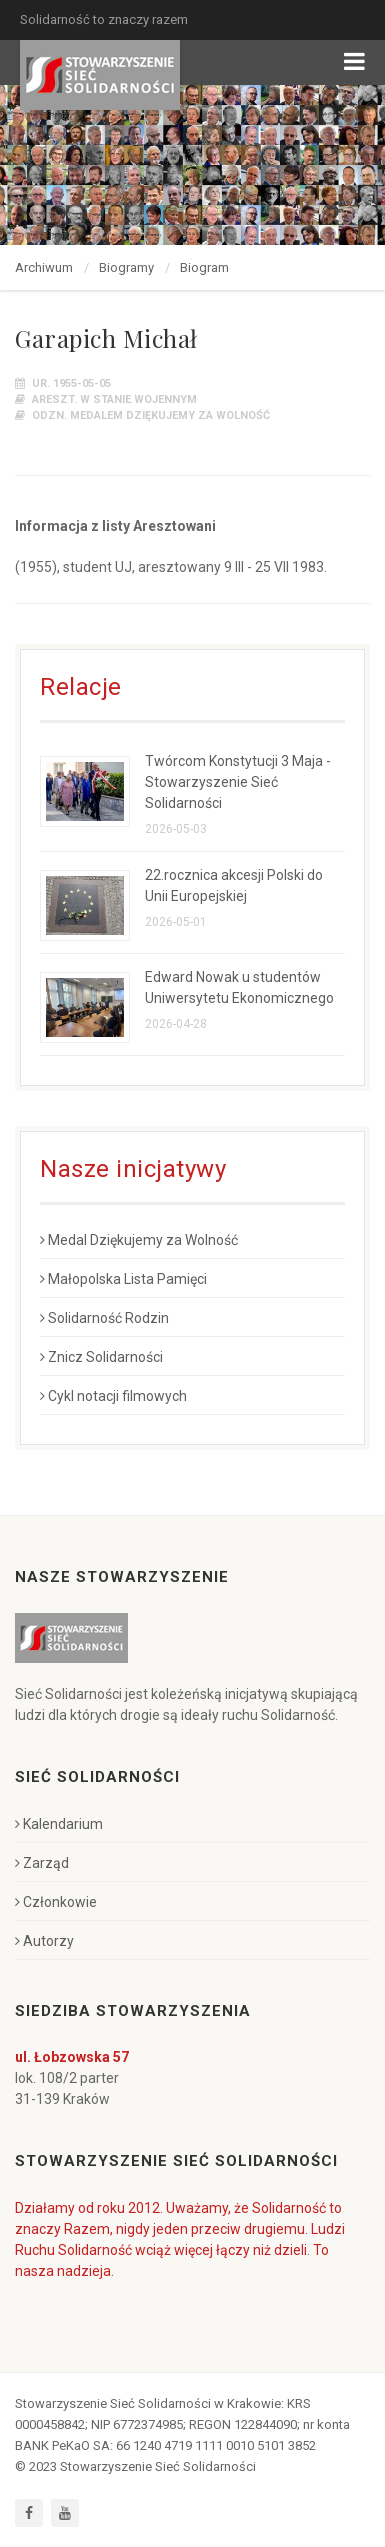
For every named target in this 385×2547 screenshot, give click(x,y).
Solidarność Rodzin (104, 1318)
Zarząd (42, 1863)
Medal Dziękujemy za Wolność (139, 1240)
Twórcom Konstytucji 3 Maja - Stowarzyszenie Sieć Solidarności (238, 782)
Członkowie (56, 1902)
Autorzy (44, 1941)
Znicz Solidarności (101, 1357)
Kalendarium (59, 1824)
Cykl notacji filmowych (113, 1396)
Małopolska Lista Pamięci (123, 1279)
